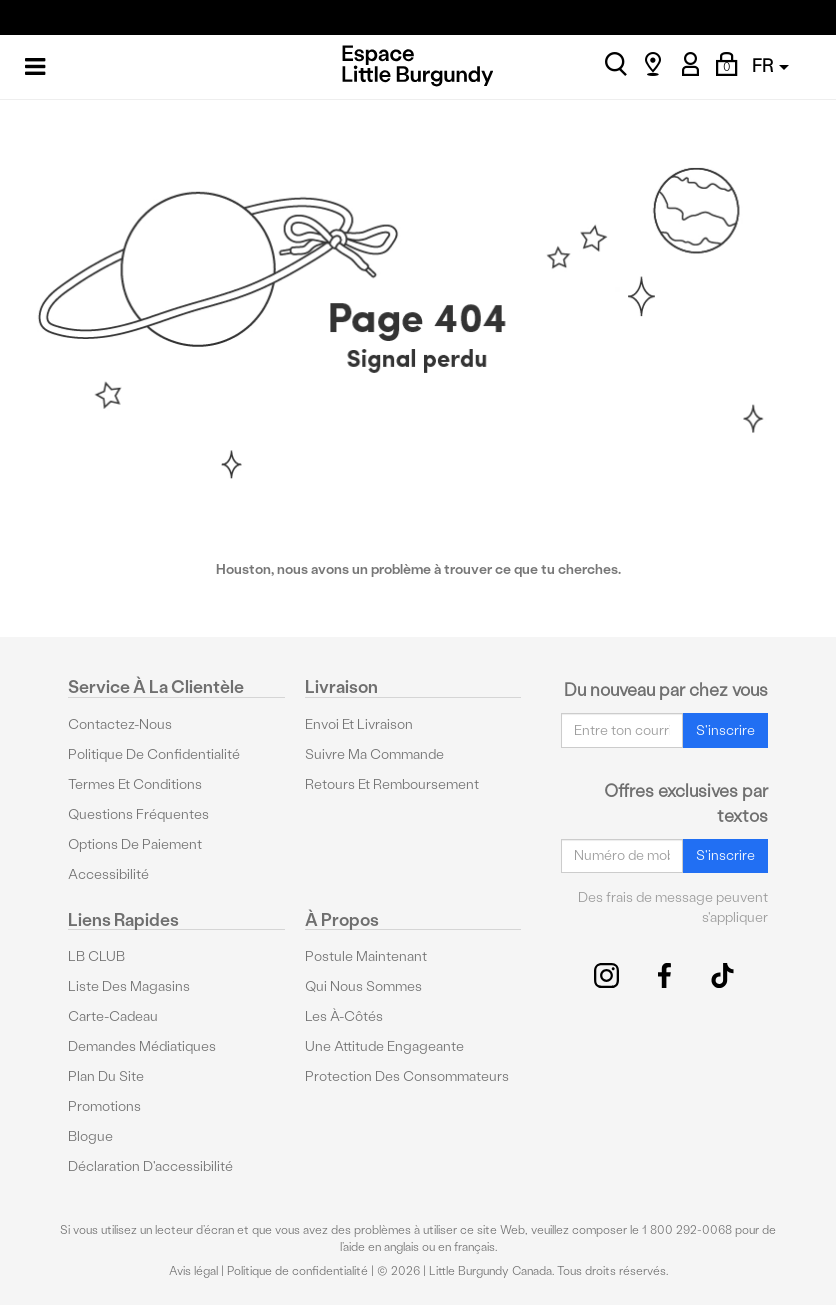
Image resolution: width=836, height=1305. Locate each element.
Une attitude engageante (384, 1046)
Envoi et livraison (359, 724)
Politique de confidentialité (154, 754)
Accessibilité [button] (108, 874)
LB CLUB (96, 956)
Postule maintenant (366, 956)
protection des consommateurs (407, 1076)
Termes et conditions (135, 784)
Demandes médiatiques (142, 1046)
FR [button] (770, 65)
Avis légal (193, 1271)
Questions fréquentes (138, 814)
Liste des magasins (129, 986)
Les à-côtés (344, 1016)
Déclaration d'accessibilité (150, 1166)
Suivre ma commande (374, 754)
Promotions (104, 1106)
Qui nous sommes (363, 986)
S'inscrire (725, 730)
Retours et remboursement (392, 784)
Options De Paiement (135, 844)
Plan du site (106, 1076)
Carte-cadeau (113, 1016)
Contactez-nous (120, 724)
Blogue (90, 1136)
